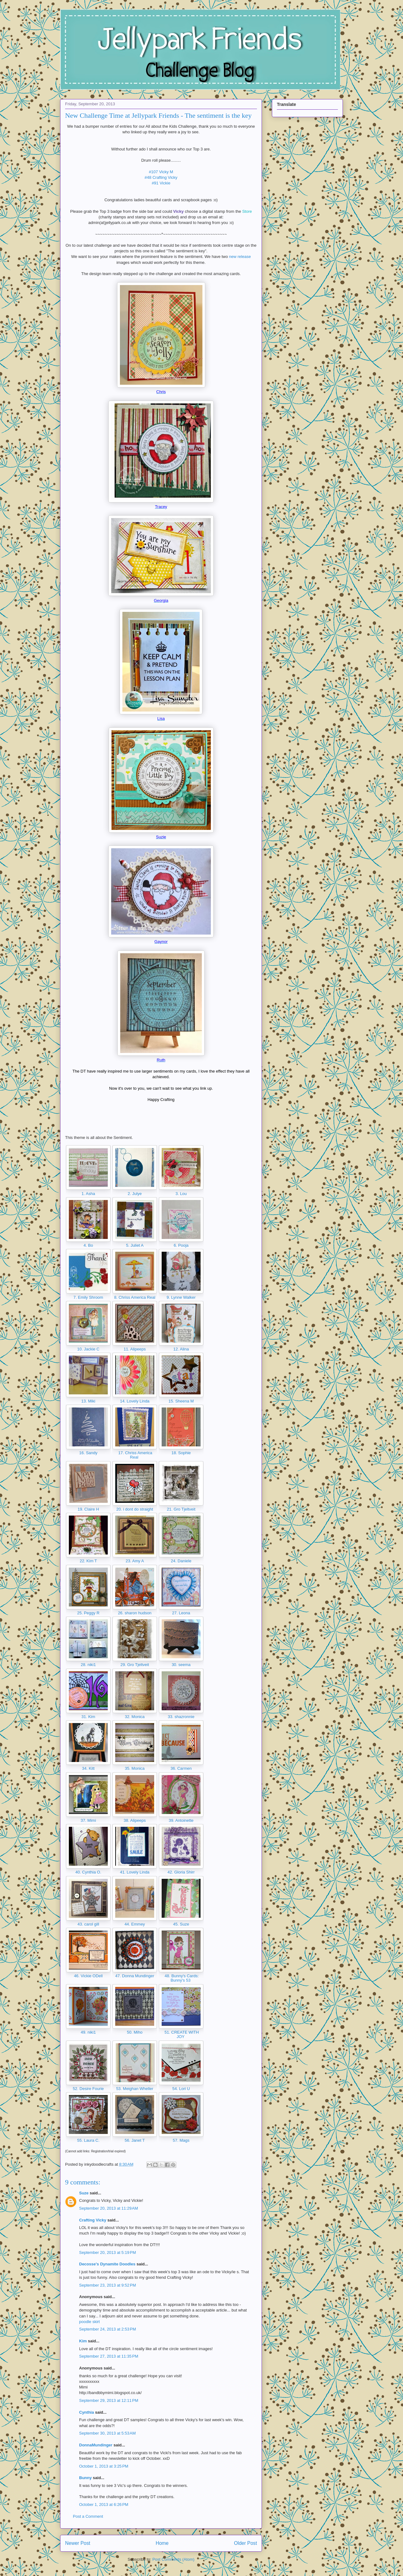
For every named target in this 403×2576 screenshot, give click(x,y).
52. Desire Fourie (88, 2088)
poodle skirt (89, 2321)
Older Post (245, 2543)
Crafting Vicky (92, 2220)
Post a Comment (88, 2516)
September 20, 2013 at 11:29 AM (108, 2208)
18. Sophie (181, 1452)
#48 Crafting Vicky (161, 177)
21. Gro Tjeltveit (181, 1509)
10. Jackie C (88, 1349)
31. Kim (88, 1716)
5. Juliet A (135, 1245)
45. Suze (181, 1924)
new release (240, 256)
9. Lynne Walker (181, 1297)
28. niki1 (88, 1664)
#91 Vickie (161, 183)
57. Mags (181, 2140)
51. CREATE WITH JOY (181, 2034)
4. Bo (88, 1245)
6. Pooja (181, 1245)
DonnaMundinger (95, 2445)
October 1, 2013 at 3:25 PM (103, 2466)
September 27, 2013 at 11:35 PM (108, 2356)
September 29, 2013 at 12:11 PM (108, 2400)
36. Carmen (181, 1768)
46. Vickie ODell (88, 1976)
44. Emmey (134, 1924)
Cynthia (86, 2412)
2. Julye (134, 1193)
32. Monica (135, 1716)
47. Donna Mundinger (134, 1976)
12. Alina (181, 1349)
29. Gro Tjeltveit (134, 1664)
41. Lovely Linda (135, 1872)
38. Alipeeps (134, 1820)
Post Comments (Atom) (173, 2559)
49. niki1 (88, 2032)
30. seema (181, 1664)
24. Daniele (181, 1561)
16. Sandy (88, 1452)
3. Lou (181, 1193)
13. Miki (88, 1401)
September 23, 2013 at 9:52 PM (107, 2285)
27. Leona (181, 1613)
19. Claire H (88, 1509)
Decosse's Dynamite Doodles (107, 2264)
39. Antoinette (181, 1820)
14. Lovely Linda (135, 1401)
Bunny (85, 2477)
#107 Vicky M (161, 171)
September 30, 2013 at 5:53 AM (107, 2433)
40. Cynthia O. (88, 1872)
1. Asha (88, 1193)
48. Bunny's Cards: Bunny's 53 (181, 1978)
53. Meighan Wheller (134, 2088)
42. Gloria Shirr (181, 1872)
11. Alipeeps (134, 1349)
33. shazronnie (181, 1716)
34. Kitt (88, 1768)
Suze (83, 2193)
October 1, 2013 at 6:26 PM (103, 2504)
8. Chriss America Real (134, 1297)
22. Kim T (88, 1561)
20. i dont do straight (134, 1509)
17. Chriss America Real (134, 1454)
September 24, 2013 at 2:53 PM (107, 2329)
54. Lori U (181, 2088)
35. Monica (135, 1768)
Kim (83, 2341)
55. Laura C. (88, 2140)
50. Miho (135, 2032)
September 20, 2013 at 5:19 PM (107, 2252)
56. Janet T (135, 2140)
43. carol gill (88, 1924)
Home (162, 2543)
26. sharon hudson (135, 1613)
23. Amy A (135, 1561)
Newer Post (77, 2543)
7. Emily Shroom (88, 1297)
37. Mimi (88, 1820)
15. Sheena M (181, 1401)
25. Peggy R (88, 1613)
